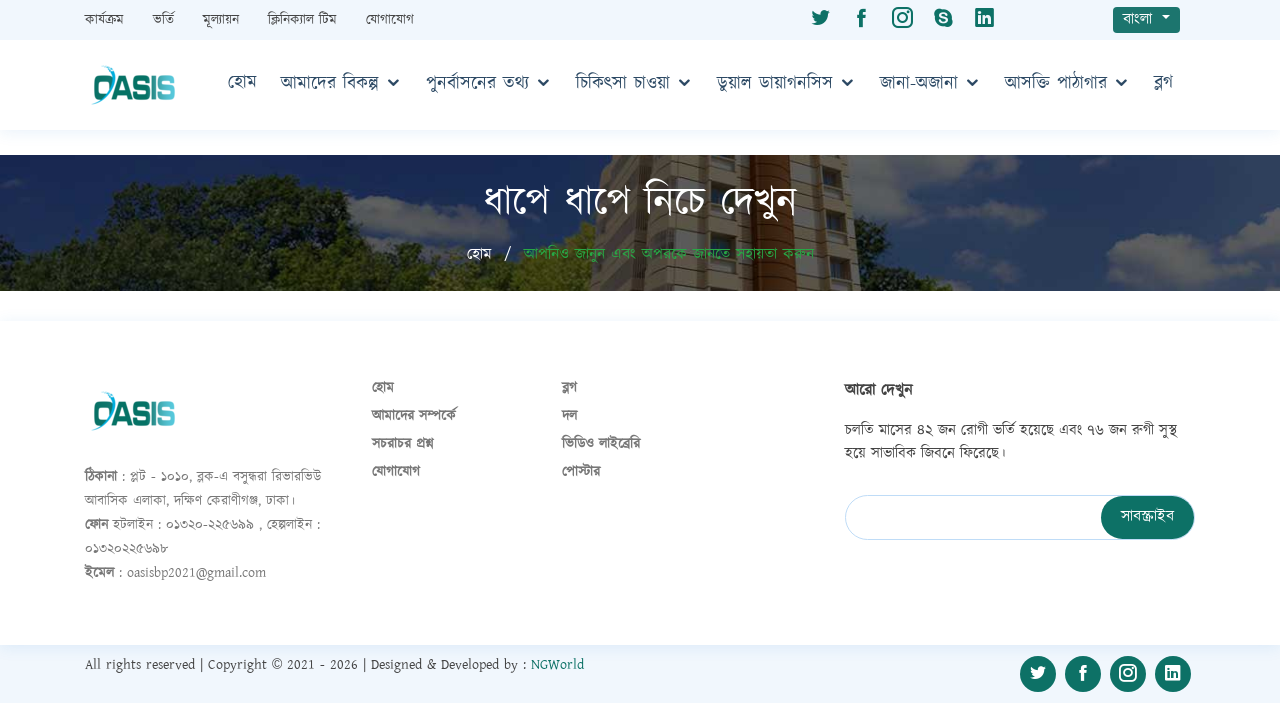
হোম (242, 83)
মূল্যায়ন (223, 20)
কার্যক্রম (107, 20)
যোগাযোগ (390, 20)
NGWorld (557, 665)
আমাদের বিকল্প (330, 84)
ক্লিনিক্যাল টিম (305, 20)
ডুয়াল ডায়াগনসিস (775, 84)
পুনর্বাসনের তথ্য (477, 84)
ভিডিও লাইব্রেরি (601, 444)
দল (569, 416)
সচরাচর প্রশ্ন (402, 444)
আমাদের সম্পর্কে (414, 416)
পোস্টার (581, 472)
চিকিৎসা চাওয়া (623, 84)
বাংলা (1140, 19)
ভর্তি (166, 20)
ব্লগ (1163, 83)
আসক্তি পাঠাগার (1056, 84)
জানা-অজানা (919, 84)
